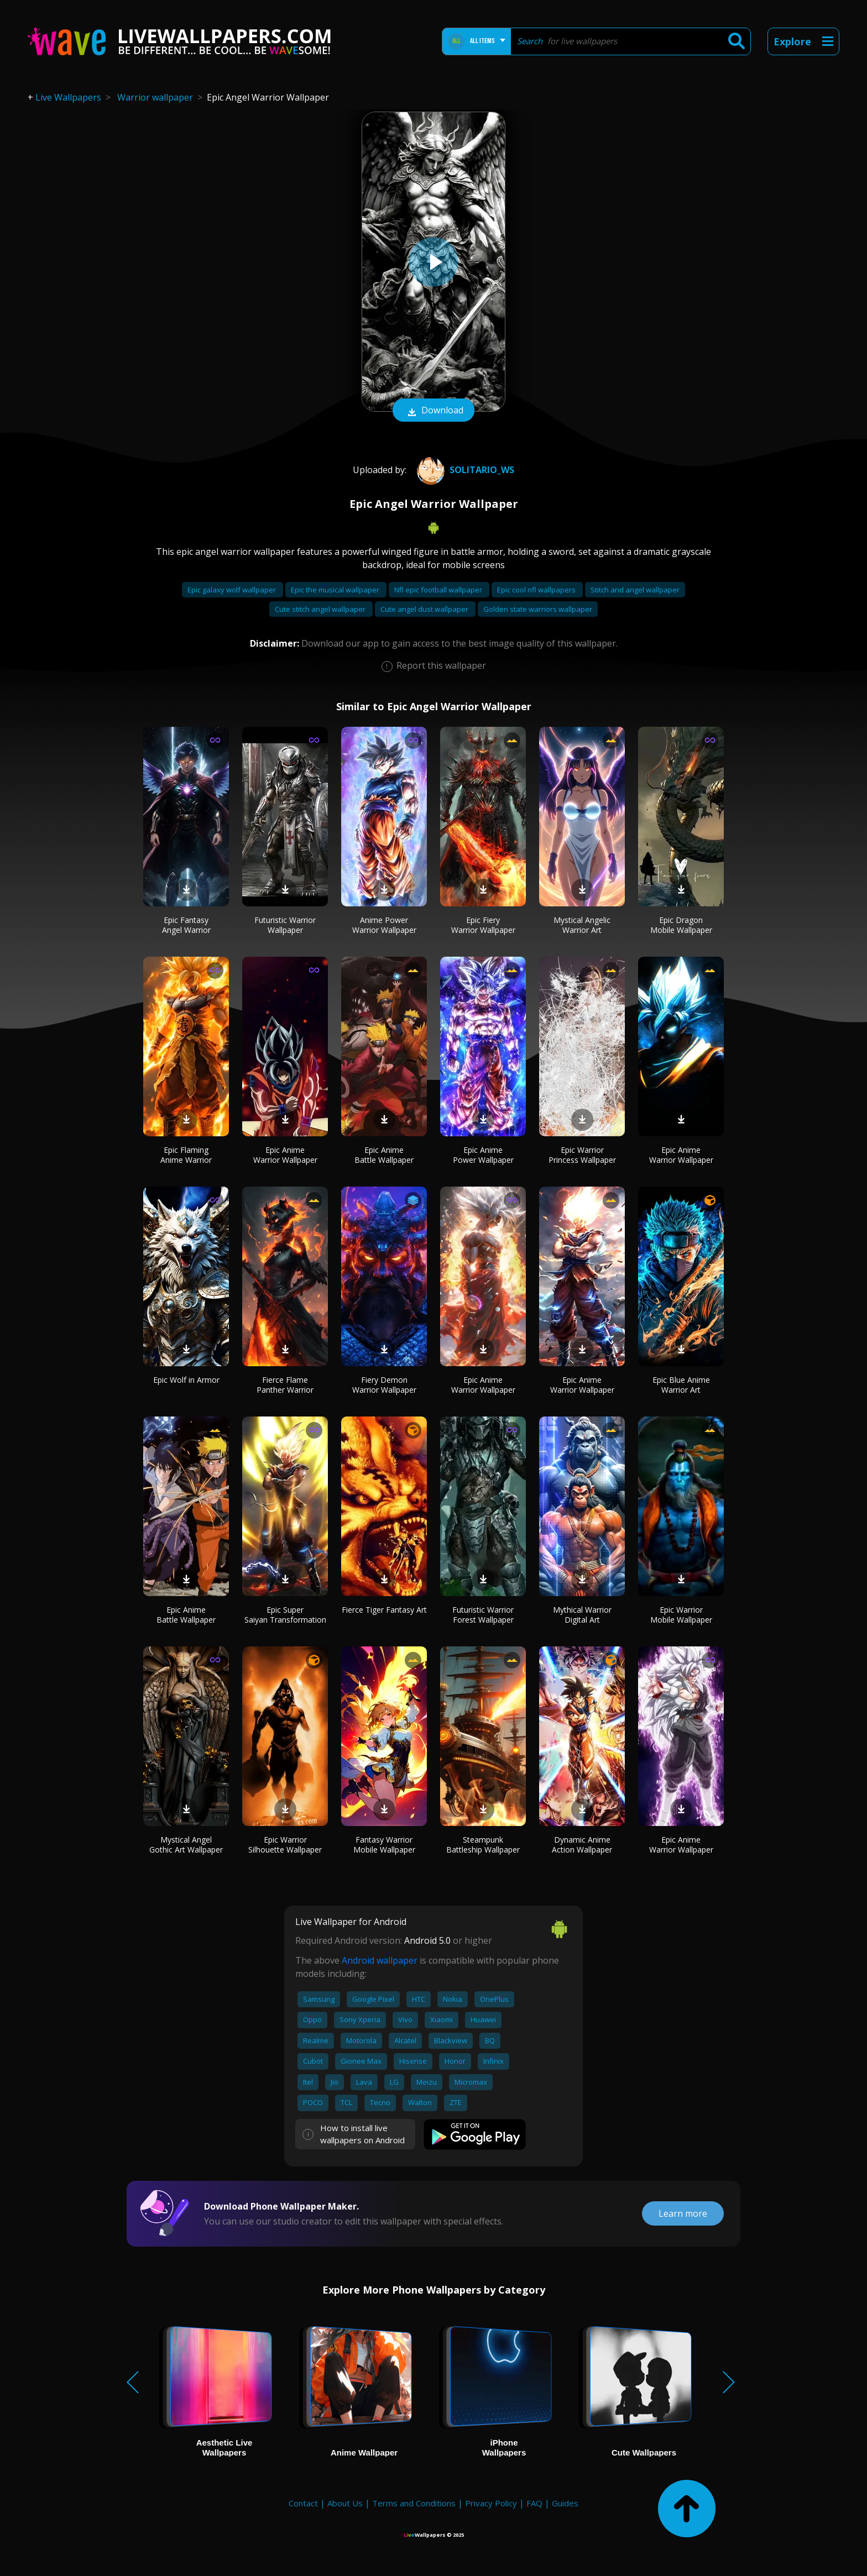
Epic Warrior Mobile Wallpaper (681, 1614)
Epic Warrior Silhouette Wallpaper (285, 1844)
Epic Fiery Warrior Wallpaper (483, 925)
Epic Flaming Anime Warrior (186, 1155)
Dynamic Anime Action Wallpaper (582, 1844)
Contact (303, 2503)
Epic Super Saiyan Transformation (285, 1614)
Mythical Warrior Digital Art (582, 1614)
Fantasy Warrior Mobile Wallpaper (384, 1844)
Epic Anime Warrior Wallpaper (285, 1155)
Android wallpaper (379, 1960)
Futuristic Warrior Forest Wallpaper (483, 1614)
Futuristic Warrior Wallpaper (285, 925)
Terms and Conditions (414, 2503)
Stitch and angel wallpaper (635, 590)
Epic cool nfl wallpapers (537, 590)
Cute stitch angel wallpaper (321, 609)
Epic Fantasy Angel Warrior (186, 925)
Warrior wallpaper (155, 97)
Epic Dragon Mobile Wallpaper (681, 925)
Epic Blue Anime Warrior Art (681, 1384)
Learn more (683, 2213)
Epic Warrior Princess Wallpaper (582, 1155)
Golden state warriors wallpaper (537, 609)
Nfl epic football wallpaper (439, 590)
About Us (345, 2503)
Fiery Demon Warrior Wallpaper (384, 1384)
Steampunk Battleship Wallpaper (483, 1844)
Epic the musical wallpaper (336, 590)
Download (433, 411)
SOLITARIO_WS (464, 470)
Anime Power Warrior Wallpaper (384, 925)
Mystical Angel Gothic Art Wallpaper (186, 1844)
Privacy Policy (491, 2503)
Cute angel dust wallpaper (425, 609)
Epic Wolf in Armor (186, 1379)
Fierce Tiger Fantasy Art (384, 1609)
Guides (565, 2503)
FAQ (534, 2503)
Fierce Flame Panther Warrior (285, 1384)
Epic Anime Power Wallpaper (483, 1155)
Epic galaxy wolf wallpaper (232, 590)
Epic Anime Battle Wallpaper (384, 1155)
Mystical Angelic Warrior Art (581, 925)
